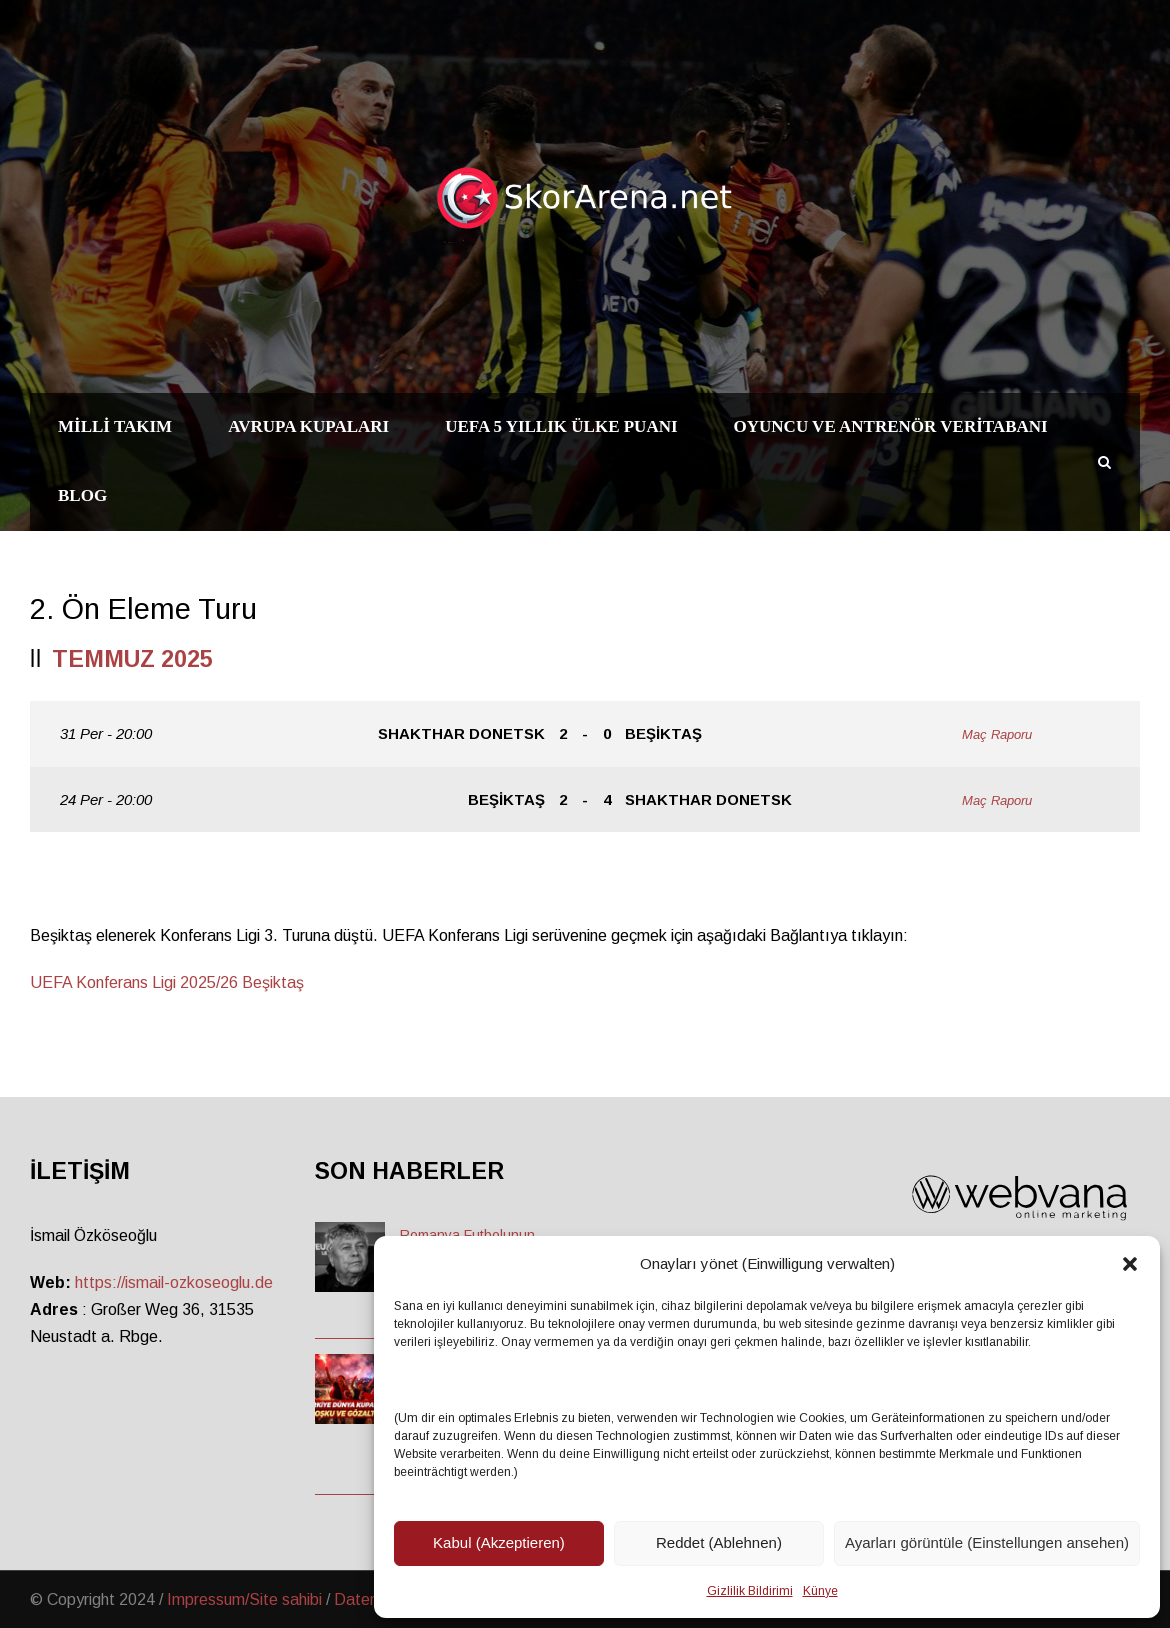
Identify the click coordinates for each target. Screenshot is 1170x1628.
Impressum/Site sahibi (244, 1599)
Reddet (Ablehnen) (719, 1542)
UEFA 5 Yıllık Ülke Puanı (561, 426)
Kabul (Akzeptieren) (499, 1542)
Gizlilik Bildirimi (750, 1591)
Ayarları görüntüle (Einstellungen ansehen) (987, 1542)
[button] (1130, 1264)
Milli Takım (115, 426)
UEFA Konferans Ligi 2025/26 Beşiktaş (167, 982)
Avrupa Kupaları (308, 426)
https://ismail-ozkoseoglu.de (174, 1282)
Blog (82, 495)
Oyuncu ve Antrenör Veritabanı (891, 426)
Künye (820, 1591)
